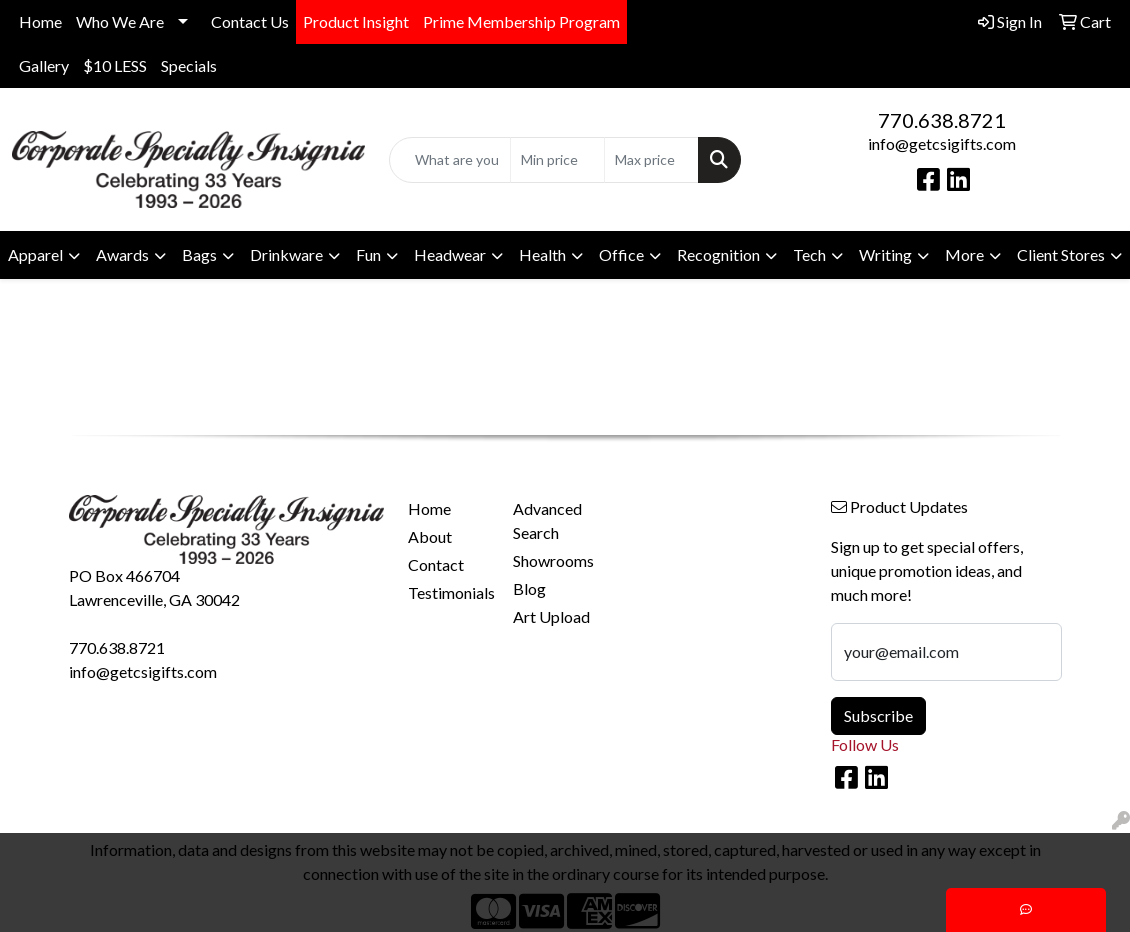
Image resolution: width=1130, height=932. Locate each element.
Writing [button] (885, 254)
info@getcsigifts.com (942, 143)
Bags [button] (199, 254)
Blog (529, 588)
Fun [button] (368, 254)
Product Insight (356, 21)
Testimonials (449, 592)
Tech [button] (809, 254)
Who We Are (120, 21)
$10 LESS (115, 65)
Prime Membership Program (521, 21)
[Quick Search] (450, 160)
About (430, 536)
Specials (189, 65)
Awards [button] (122, 254)
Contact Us (250, 21)
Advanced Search (547, 520)
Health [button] (542, 254)
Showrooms (553, 560)
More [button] (964, 254)
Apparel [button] (35, 254)
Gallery (44, 65)
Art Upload (551, 616)
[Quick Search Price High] (651, 160)
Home (40, 21)
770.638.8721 (942, 120)
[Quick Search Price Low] (557, 160)
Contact (436, 564)
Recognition (718, 254)
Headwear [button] (450, 254)
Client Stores (1061, 254)
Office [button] (621, 254)
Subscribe (878, 715)
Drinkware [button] (286, 254)
